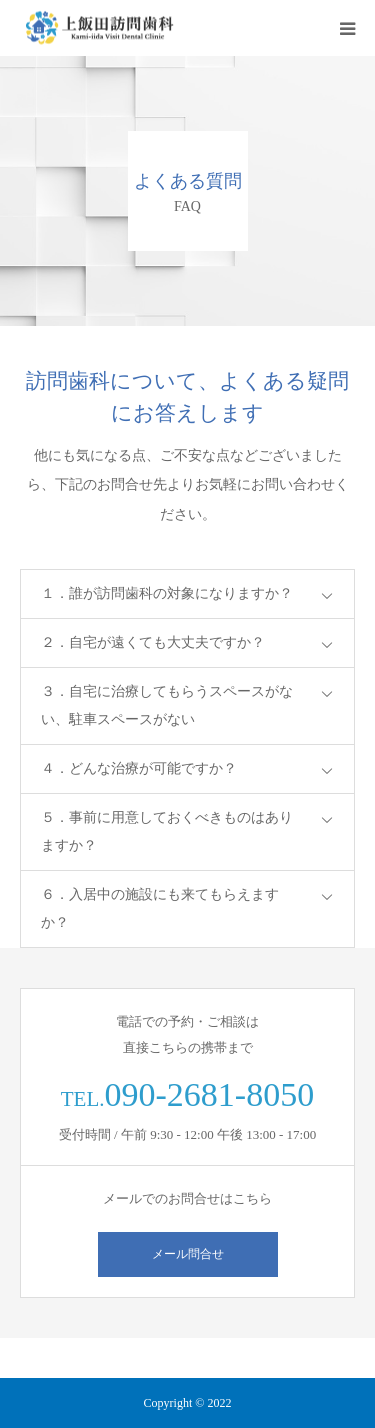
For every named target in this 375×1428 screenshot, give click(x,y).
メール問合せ (188, 1254)
